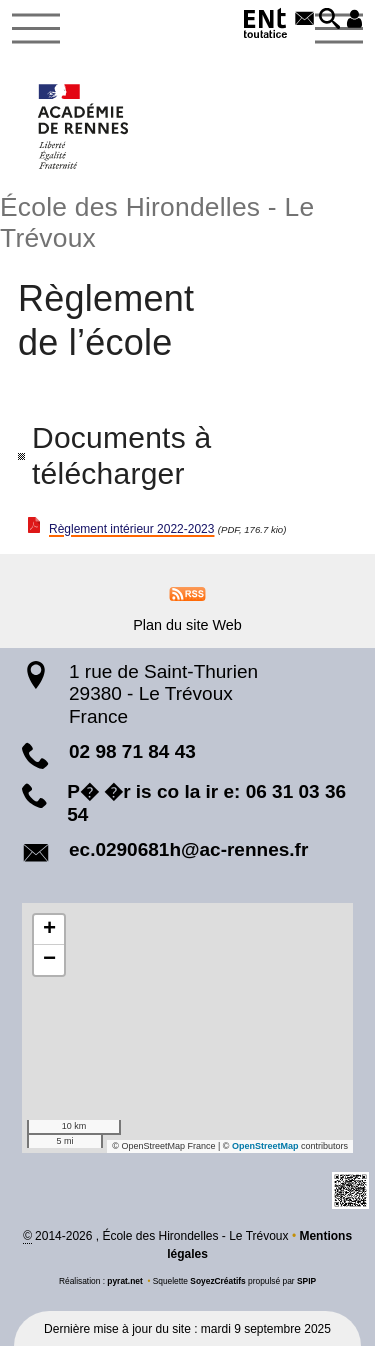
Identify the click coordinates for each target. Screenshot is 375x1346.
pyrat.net (124, 1281)
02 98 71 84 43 (132, 751)
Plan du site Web (187, 625)
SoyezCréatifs (217, 1281)
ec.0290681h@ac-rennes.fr (188, 849)
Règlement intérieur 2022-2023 (131, 529)
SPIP (306, 1281)
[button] (329, 20)
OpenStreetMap (265, 1146)
